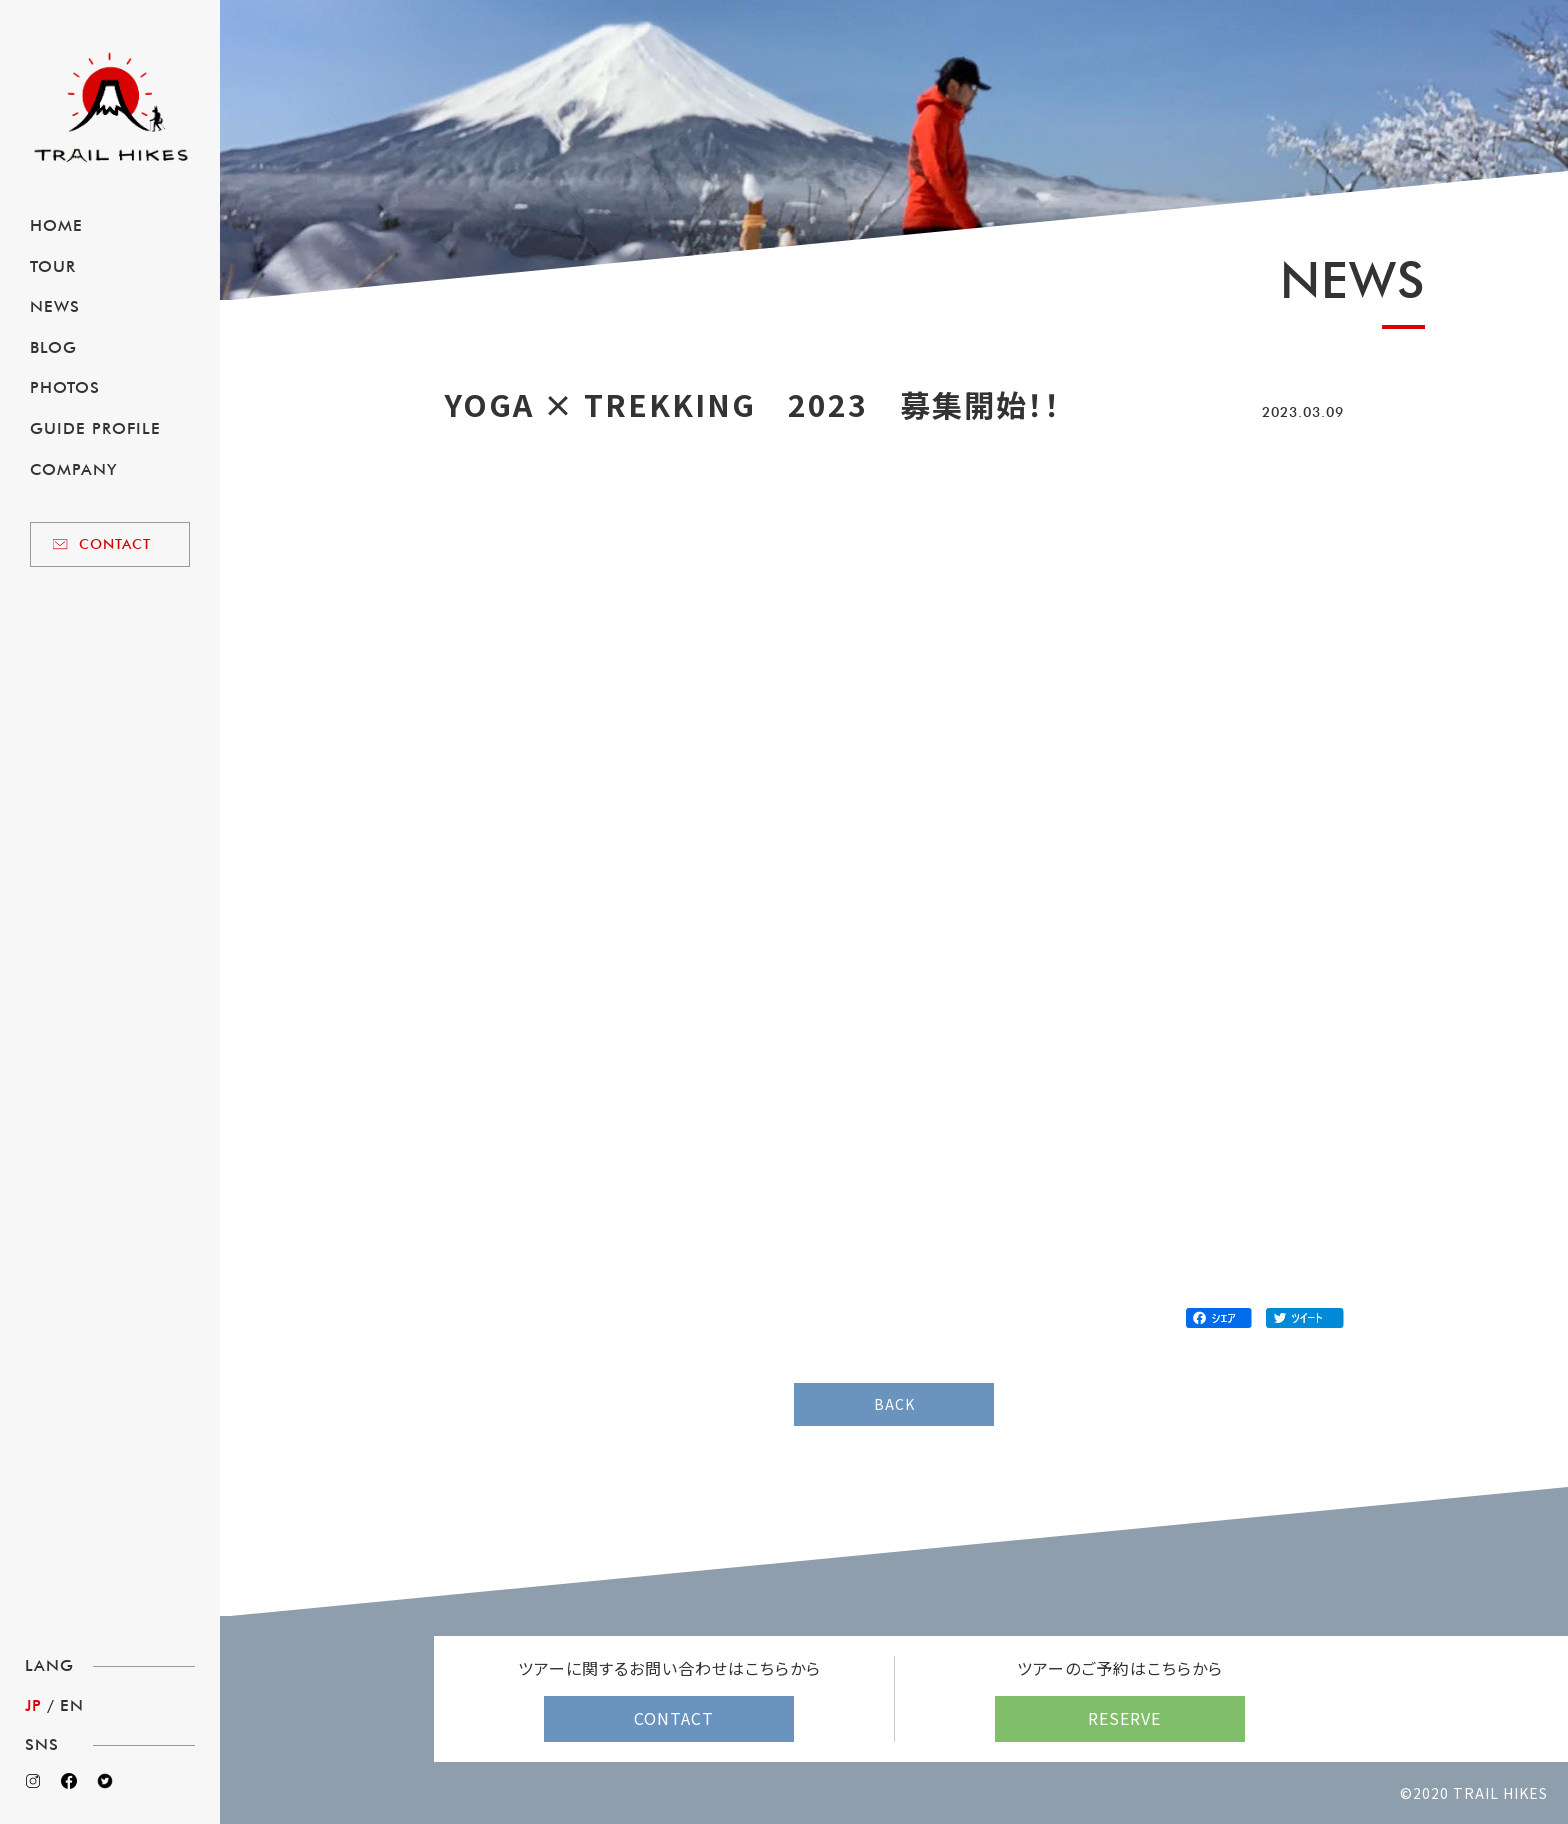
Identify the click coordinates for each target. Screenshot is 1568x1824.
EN (72, 1705)
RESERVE (1124, 1718)
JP (33, 1705)
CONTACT (115, 544)
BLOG (53, 347)
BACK (894, 1404)
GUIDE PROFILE (95, 428)
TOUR (53, 266)
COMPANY (73, 469)
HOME (56, 225)
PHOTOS (65, 387)
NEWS (55, 306)
